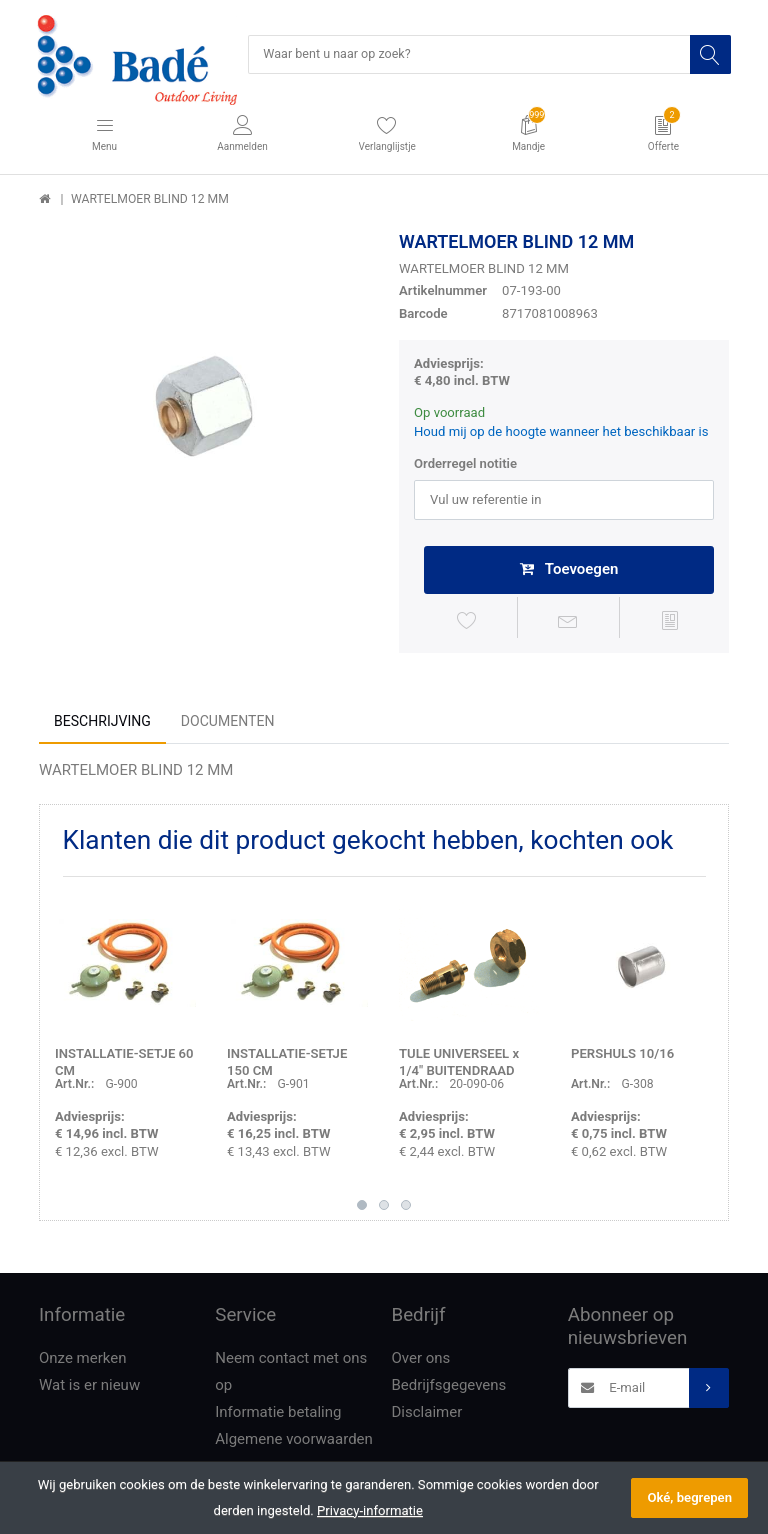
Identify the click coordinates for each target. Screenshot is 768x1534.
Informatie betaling (278, 1416)
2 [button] (384, 1208)
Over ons (421, 1362)
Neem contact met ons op (291, 1375)
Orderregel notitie (465, 465)
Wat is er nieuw (89, 1389)
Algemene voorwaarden (294, 1443)
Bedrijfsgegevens (449, 1389)
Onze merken (83, 1362)
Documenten (228, 724)
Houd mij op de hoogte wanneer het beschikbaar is (561, 433)
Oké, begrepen (689, 1497)
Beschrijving (102, 724)
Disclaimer (427, 1416)
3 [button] (406, 1208)
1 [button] (362, 1208)
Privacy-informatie (370, 1510)
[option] (204, 397)
